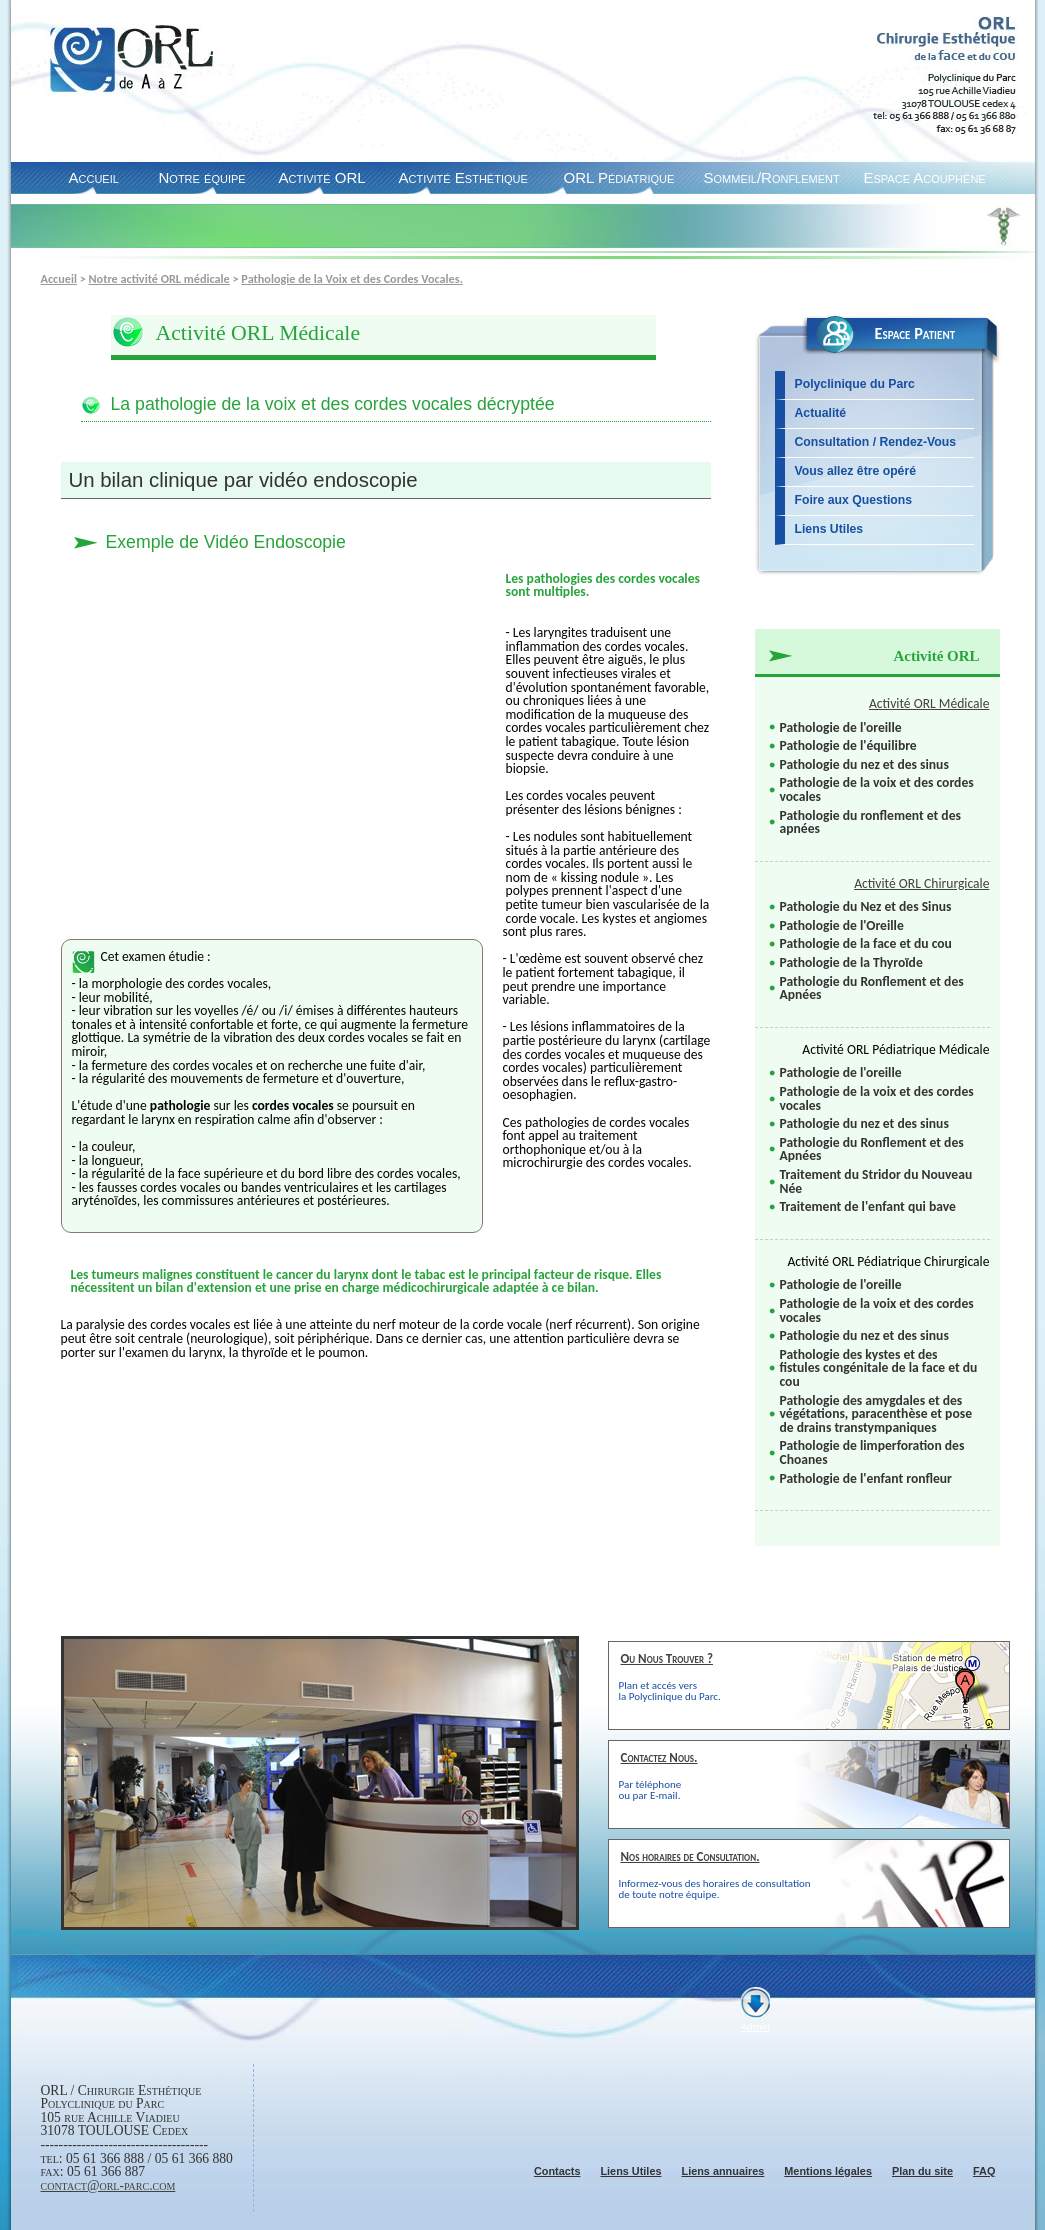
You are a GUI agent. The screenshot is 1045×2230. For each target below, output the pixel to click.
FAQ (984, 2171)
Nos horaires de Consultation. (690, 1856)
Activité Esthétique (463, 177)
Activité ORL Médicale (929, 703)
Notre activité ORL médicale (159, 278)
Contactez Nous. (659, 1757)
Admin (755, 2026)
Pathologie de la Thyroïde (851, 962)
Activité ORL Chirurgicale (921, 883)
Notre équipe (202, 177)
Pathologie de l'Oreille (842, 925)
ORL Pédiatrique (619, 177)
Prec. (481, 1941)
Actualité (821, 413)
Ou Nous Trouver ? (667, 1658)
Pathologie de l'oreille (841, 727)
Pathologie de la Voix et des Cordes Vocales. (352, 278)
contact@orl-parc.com (108, 2185)
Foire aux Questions (854, 500)
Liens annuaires (722, 2171)
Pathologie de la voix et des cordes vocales (877, 789)
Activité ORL (322, 177)
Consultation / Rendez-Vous (876, 442)
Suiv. (520, 1941)
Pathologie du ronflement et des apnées (870, 822)
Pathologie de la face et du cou (866, 943)
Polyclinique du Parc (855, 384)
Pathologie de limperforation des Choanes (872, 1452)
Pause (500, 1941)
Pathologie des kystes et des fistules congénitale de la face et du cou (879, 1368)
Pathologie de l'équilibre (848, 745)
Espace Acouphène (925, 177)
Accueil (94, 177)
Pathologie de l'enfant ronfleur (866, 1478)
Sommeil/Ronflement (772, 177)
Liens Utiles (829, 529)
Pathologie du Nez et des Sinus (866, 906)
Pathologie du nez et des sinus (864, 764)
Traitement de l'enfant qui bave (868, 1206)
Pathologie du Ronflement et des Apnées (872, 988)
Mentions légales (828, 2171)
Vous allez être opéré (855, 471)
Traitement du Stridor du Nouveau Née (876, 1181)
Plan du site (922, 2171)
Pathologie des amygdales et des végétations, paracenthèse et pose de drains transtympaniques (876, 1414)
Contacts (557, 2171)
